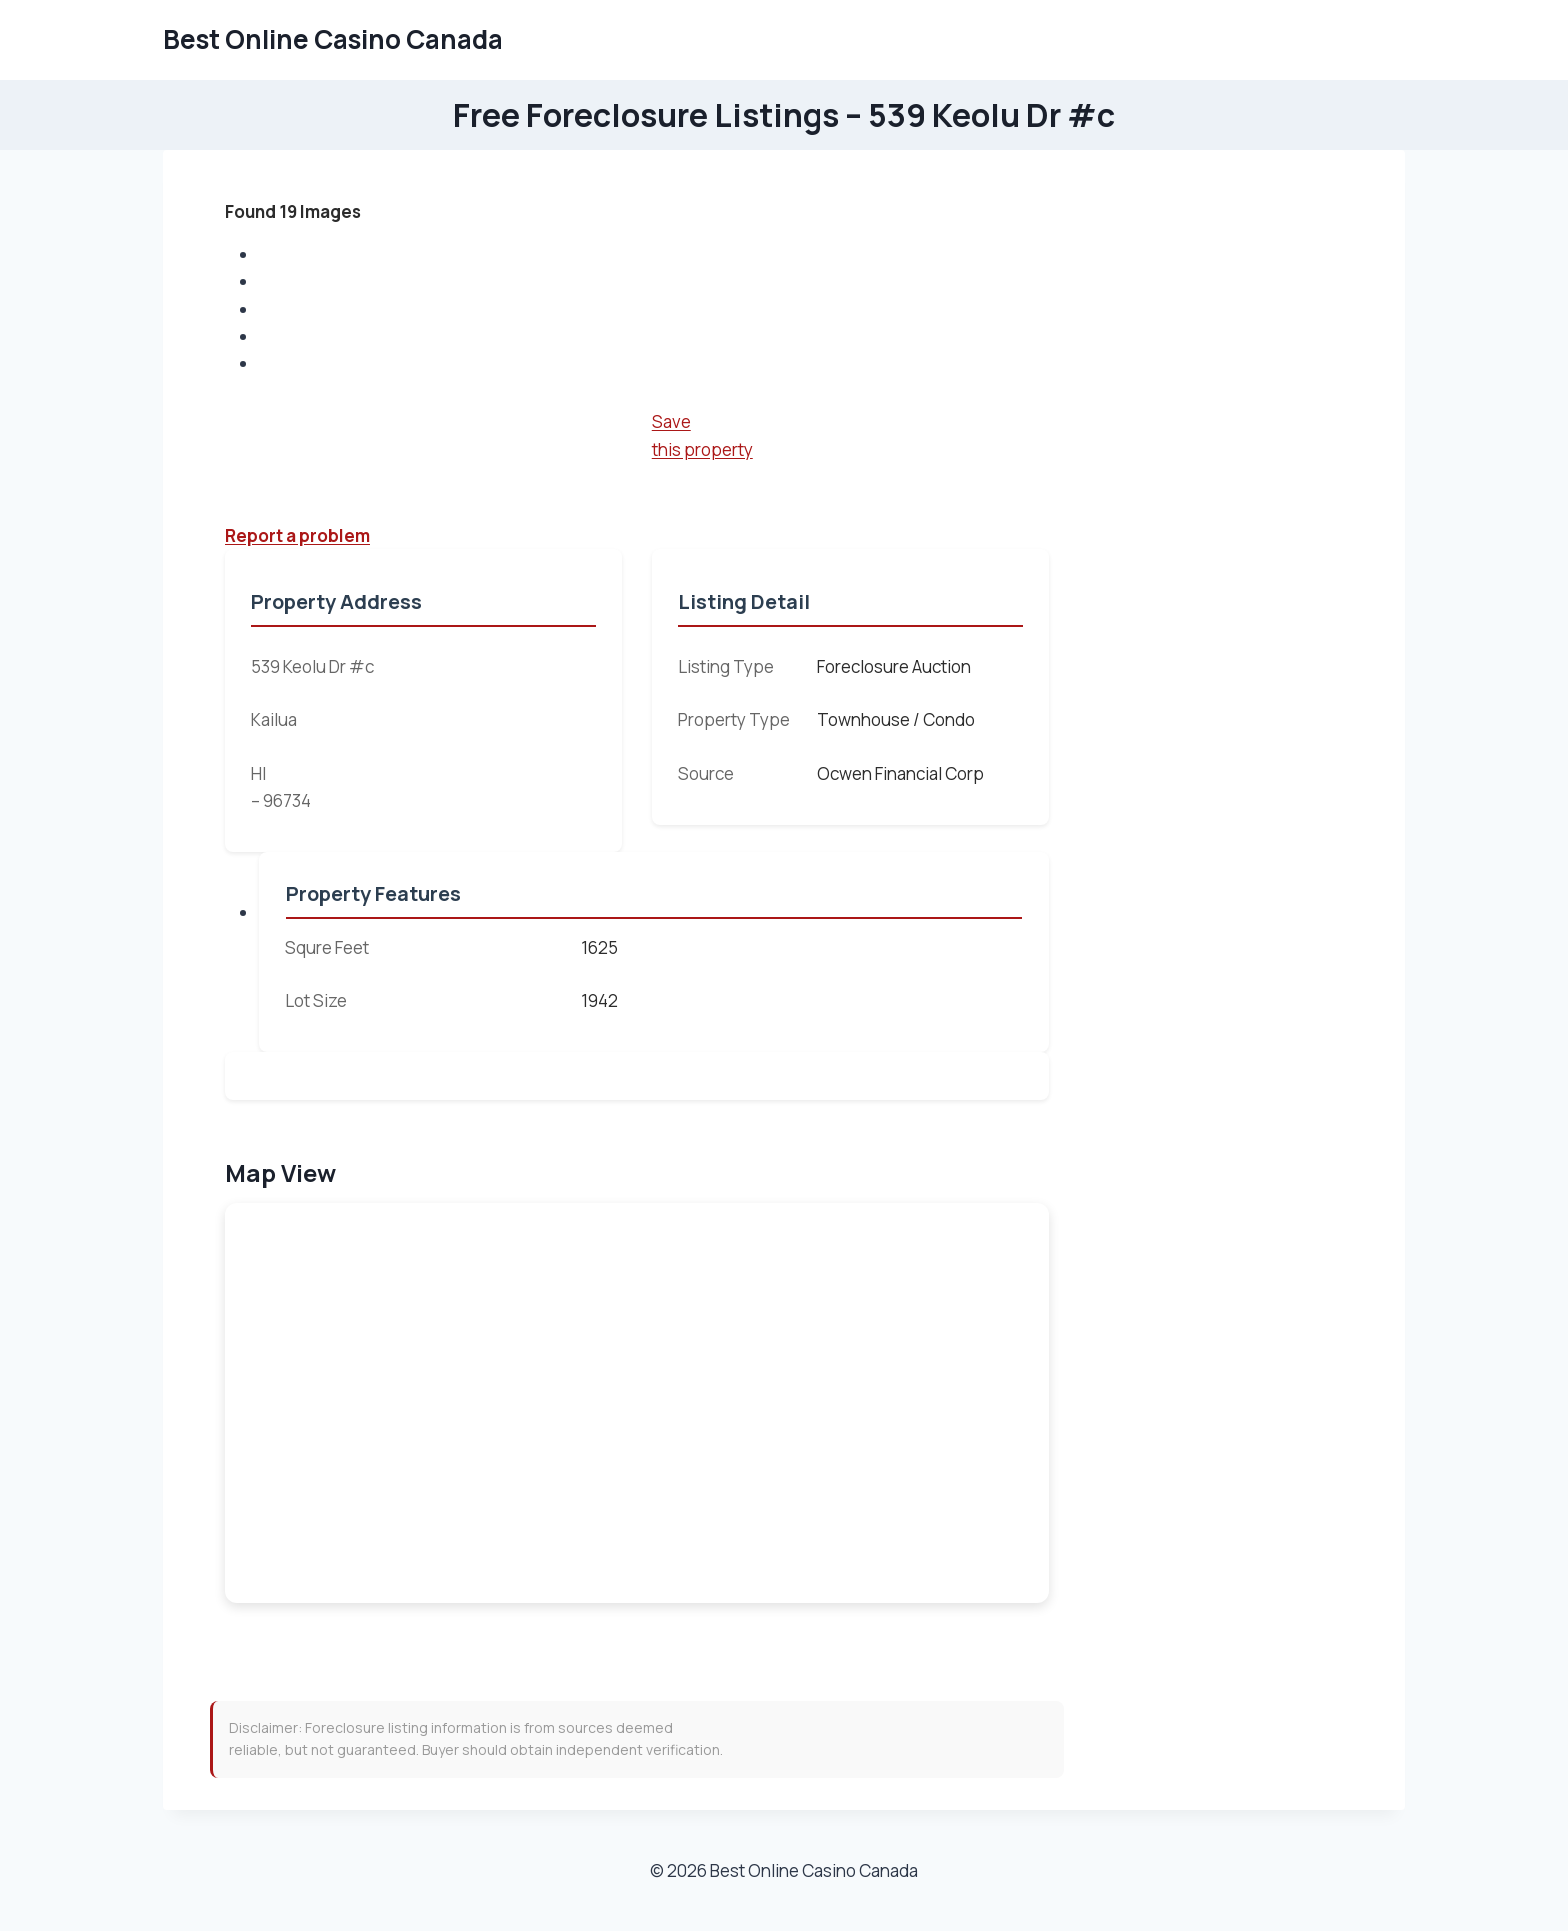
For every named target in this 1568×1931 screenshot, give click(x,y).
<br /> (637, 1403)
